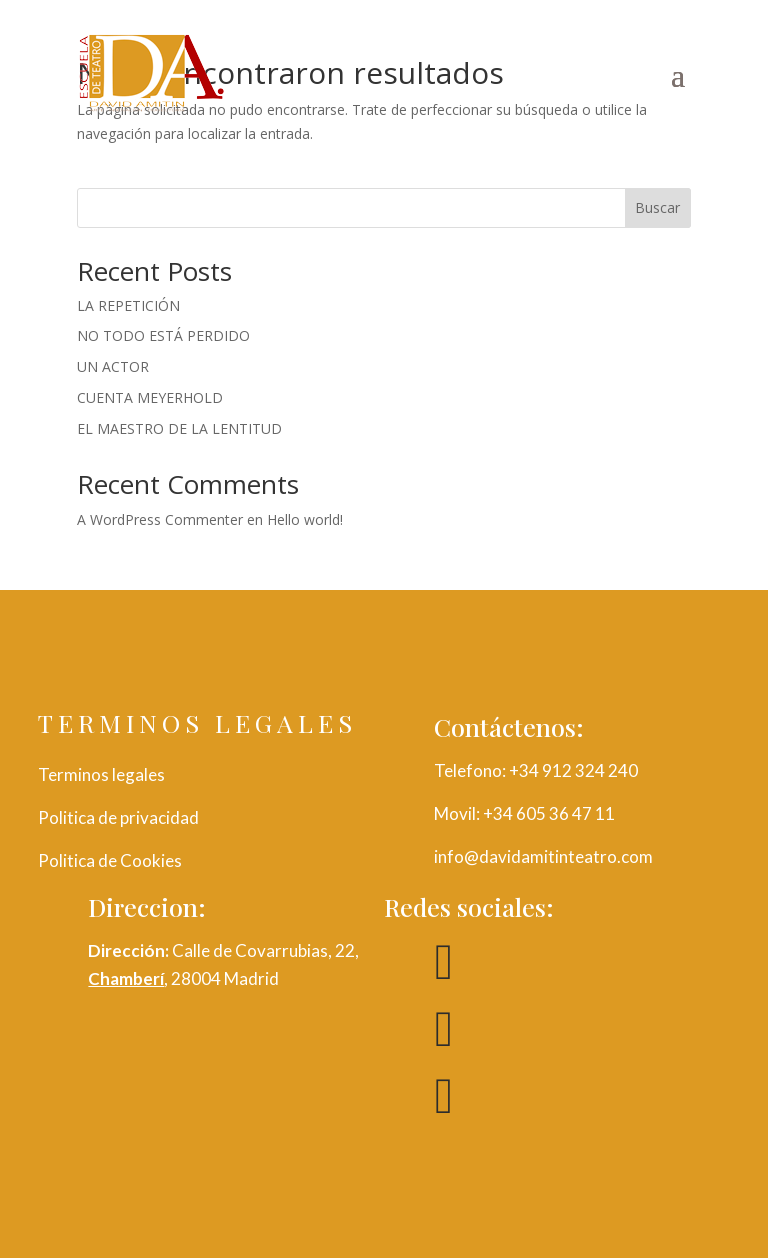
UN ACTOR (113, 366)
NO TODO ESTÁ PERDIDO (163, 335)
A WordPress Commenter (160, 519)
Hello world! (305, 519)
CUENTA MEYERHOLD (150, 397)
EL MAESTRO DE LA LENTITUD (179, 428)
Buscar (657, 207)
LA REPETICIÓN (128, 305)
